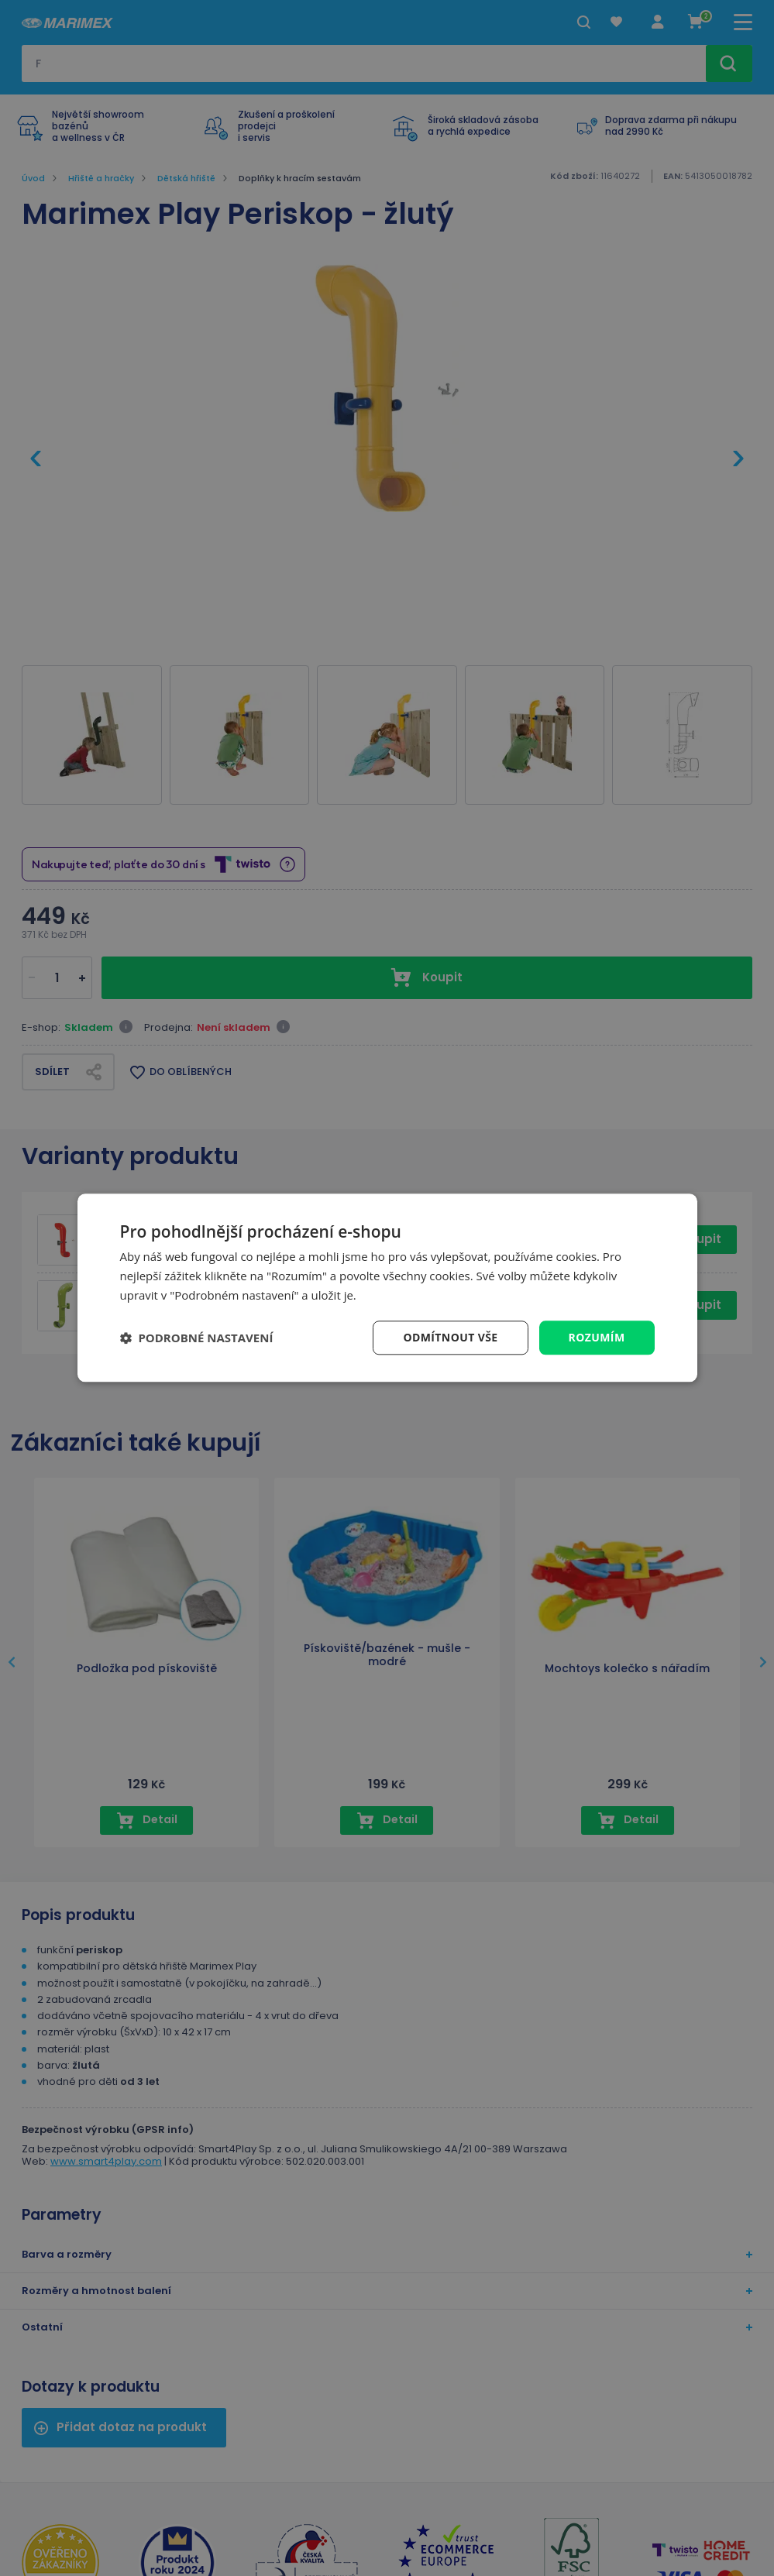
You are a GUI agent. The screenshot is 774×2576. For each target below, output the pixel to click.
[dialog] (387, 1288)
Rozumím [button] (597, 1337)
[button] (196, 1338)
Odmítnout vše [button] (450, 1337)
